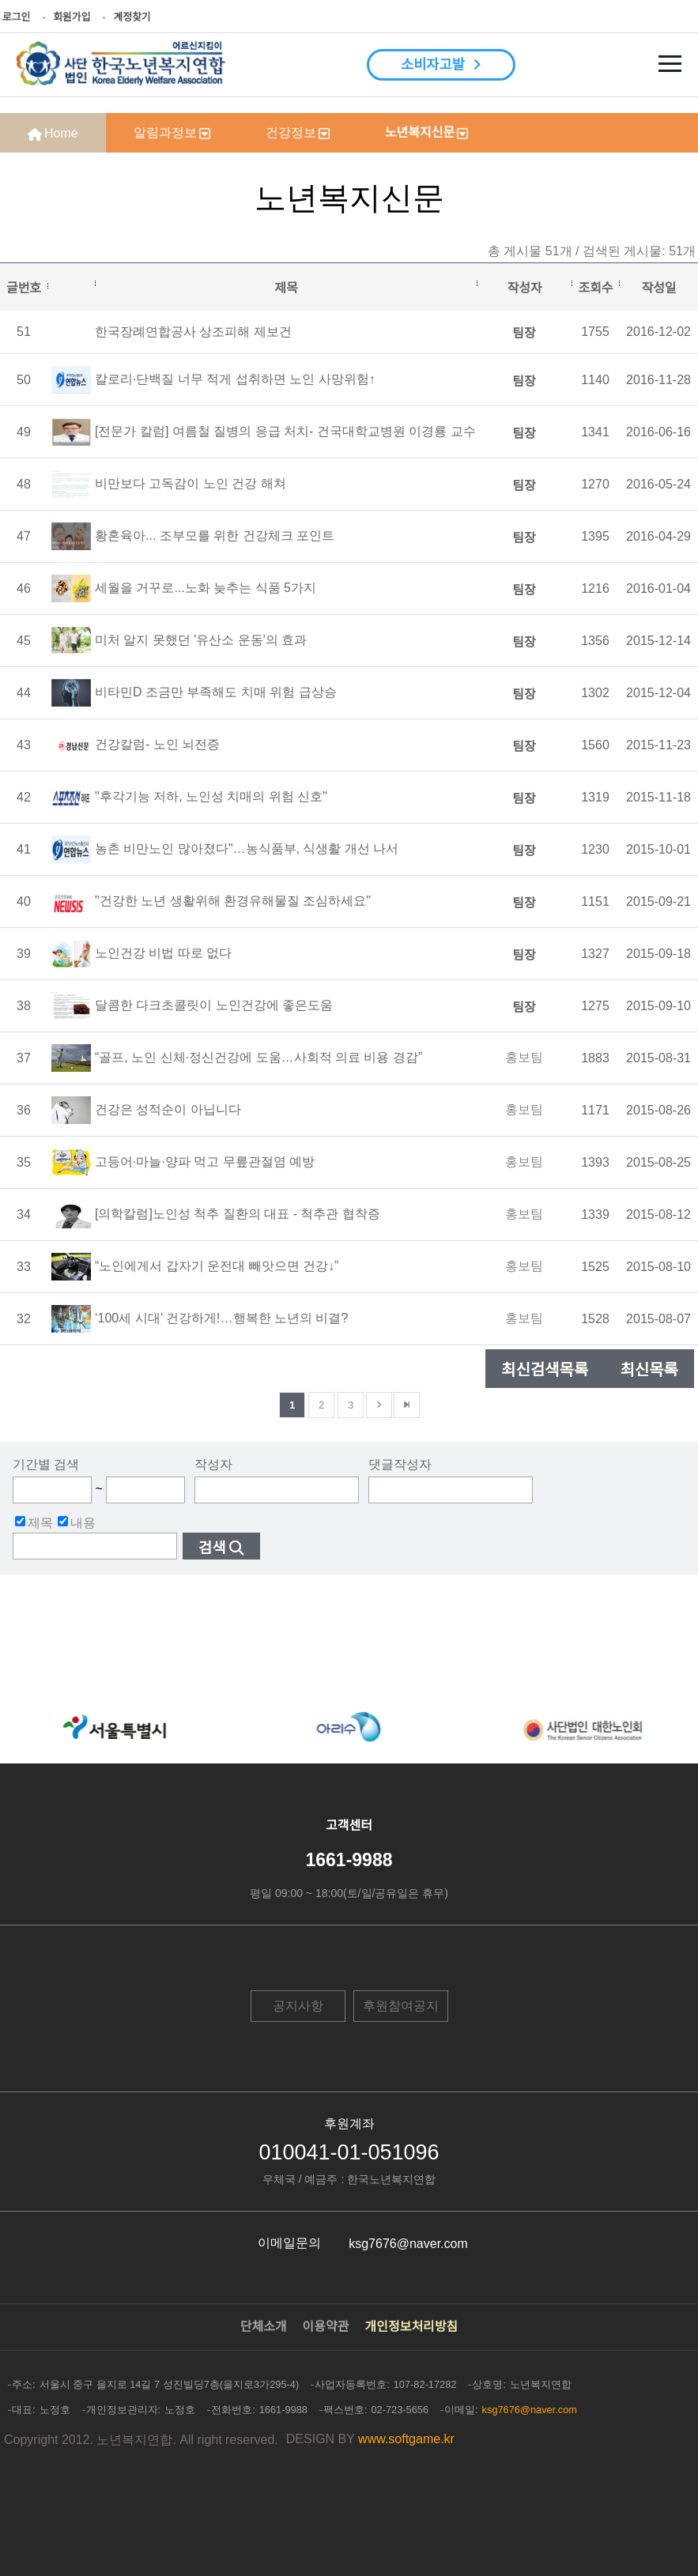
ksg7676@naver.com (408, 2243)
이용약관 (326, 2326)
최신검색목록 (544, 1370)
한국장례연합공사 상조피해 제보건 (193, 331)
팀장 (523, 333)
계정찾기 (131, 17)
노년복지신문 (420, 132)
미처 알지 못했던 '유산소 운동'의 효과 (201, 640)
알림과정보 (165, 132)
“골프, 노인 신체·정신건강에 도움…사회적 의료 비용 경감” (258, 1057)
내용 (77, 1522)
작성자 (213, 1464)
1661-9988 (349, 1860)
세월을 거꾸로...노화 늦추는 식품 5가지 (205, 587)
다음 (379, 1405)
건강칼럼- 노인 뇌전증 (157, 744)
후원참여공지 (401, 2005)
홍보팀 (524, 1057)
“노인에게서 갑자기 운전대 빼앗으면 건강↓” (216, 1266)
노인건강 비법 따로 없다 (163, 953)
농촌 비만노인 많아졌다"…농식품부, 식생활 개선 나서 (246, 848)
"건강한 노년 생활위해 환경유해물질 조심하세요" (233, 900)
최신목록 (649, 1370)
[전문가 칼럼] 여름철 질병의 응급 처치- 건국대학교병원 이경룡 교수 (285, 431)
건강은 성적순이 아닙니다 (168, 1109)
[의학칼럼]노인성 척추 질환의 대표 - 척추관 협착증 (237, 1213)
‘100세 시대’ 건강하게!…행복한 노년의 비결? (221, 1318)
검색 (211, 1548)
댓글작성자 (400, 1464)
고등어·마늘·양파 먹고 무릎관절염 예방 (205, 1161)
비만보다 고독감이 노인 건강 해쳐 (190, 483)
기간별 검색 (46, 1464)
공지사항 (298, 2005)
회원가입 (71, 17)
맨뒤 (407, 1405)
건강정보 (291, 132)
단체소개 (263, 2326)
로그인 (16, 17)
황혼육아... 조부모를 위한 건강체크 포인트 (214, 535)
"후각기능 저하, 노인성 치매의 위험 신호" (211, 796)
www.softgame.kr (406, 2439)
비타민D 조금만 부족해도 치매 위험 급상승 (216, 692)
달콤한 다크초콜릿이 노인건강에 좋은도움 (214, 1005)
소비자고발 (433, 65)
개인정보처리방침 (411, 2326)
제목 (34, 1522)
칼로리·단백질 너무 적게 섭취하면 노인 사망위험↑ (235, 379)
